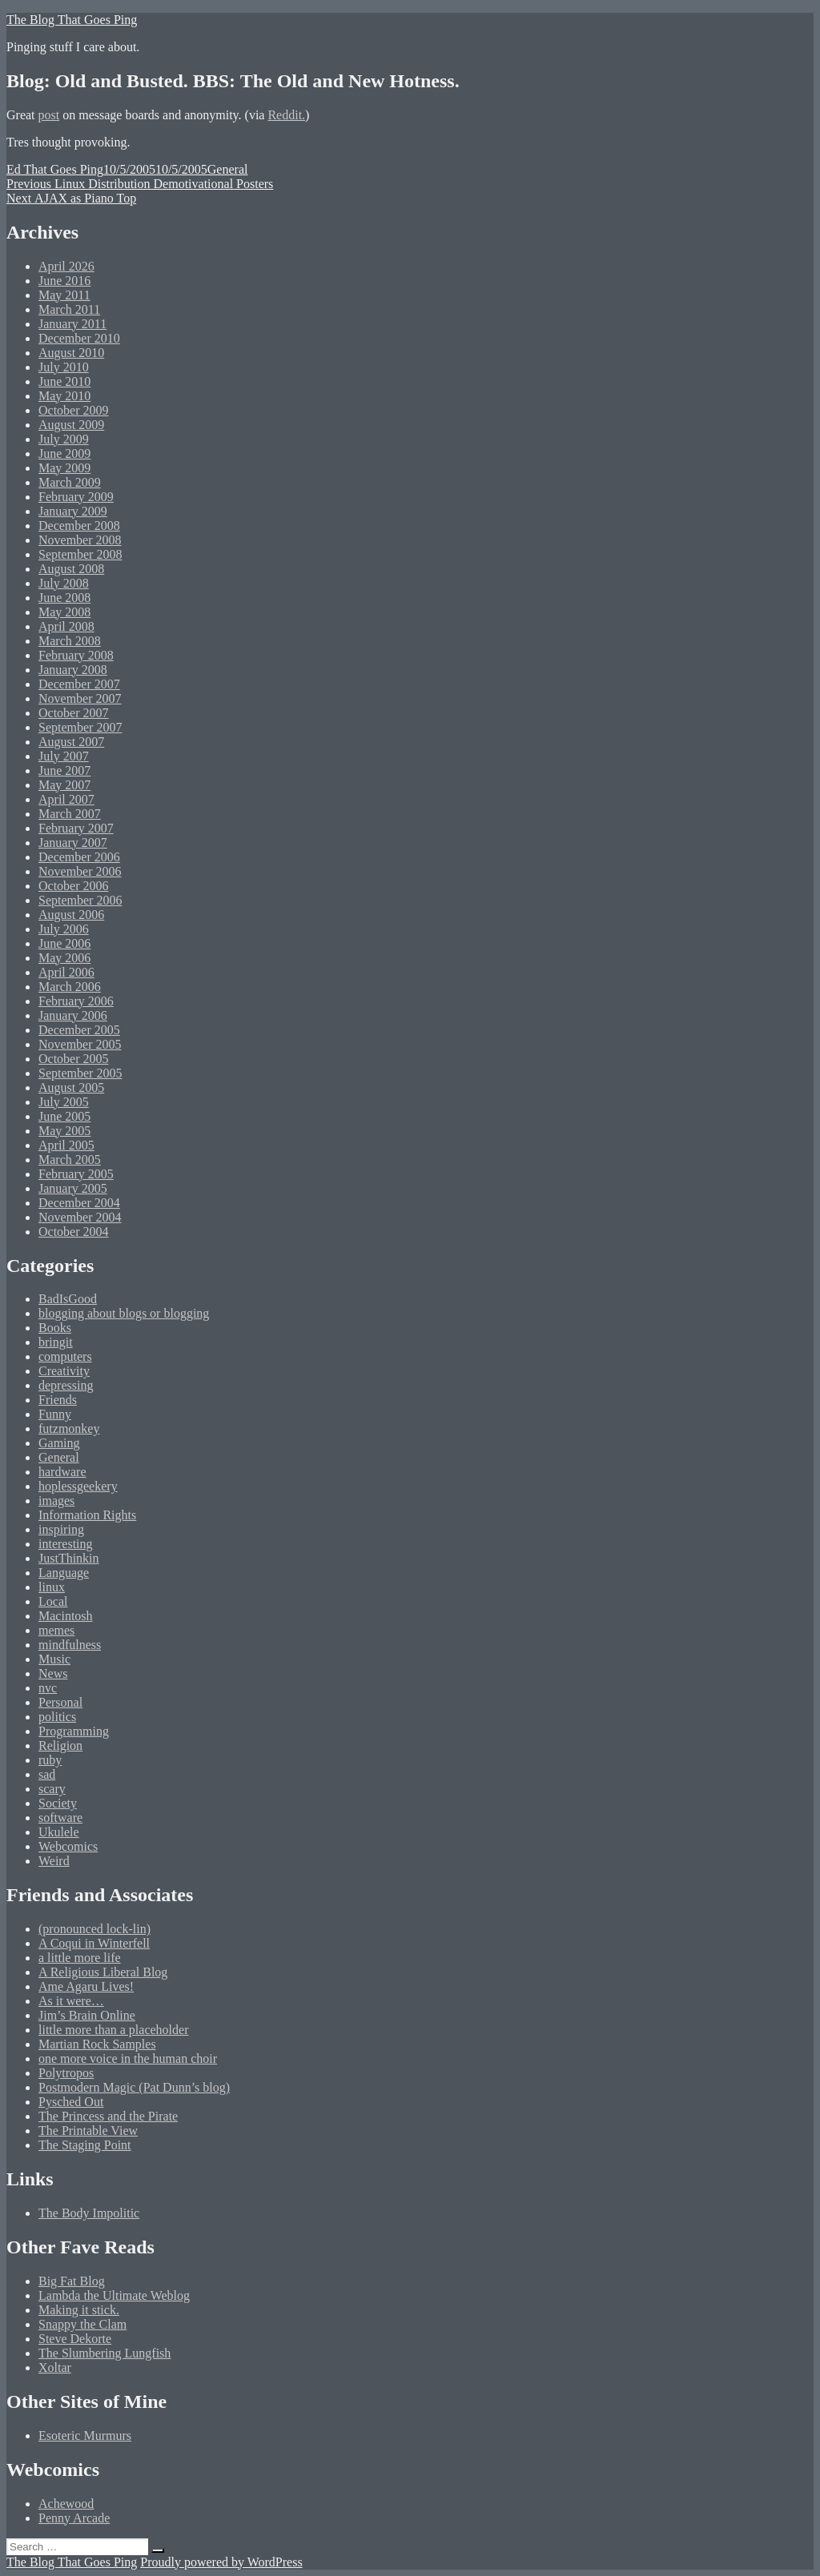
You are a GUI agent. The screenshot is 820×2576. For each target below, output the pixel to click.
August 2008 (71, 569)
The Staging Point (84, 2145)
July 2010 (63, 367)
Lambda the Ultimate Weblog (114, 2295)
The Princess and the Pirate (108, 2116)
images (56, 1500)
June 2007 (64, 770)
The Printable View (88, 2130)
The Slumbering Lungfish (104, 2353)
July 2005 (63, 1102)
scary (52, 1789)
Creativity (64, 1371)
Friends (57, 1399)
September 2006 (80, 900)
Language (63, 1572)
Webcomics (68, 1846)
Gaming (59, 1443)
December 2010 (79, 338)
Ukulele (58, 1832)
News (52, 1673)
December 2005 (79, 1030)
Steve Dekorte (74, 2338)
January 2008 (72, 669)
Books (54, 1327)
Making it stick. (78, 2310)
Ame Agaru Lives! (86, 1986)
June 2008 (64, 597)
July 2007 (63, 756)
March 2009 (69, 482)
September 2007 (80, 727)
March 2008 (69, 641)
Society (57, 1803)
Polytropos (66, 2073)
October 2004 (73, 1231)
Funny (54, 1414)
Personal (60, 1702)
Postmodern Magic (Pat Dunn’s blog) (134, 2087)
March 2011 (69, 309)
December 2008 (79, 525)
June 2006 (64, 943)
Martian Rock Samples (97, 2044)
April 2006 (66, 972)
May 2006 (64, 958)
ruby (50, 1760)
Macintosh (65, 1616)
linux (51, 1587)
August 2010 (71, 352)
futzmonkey (68, 1428)
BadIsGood (67, 1299)
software (60, 1817)
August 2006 (71, 914)
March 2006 (69, 986)
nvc (47, 1688)
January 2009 (72, 511)
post (49, 115)
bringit (55, 1342)
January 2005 (72, 1188)
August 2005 (71, 1087)
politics (57, 1716)
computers (65, 1356)
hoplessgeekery (78, 1486)
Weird (54, 1861)
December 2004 (79, 1203)
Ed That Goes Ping (54, 169)
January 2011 (72, 324)
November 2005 (80, 1044)
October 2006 (73, 886)
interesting (65, 1544)
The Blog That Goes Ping (71, 19)
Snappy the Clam (82, 2324)
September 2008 (80, 554)
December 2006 (79, 857)
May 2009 (64, 468)
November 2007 (80, 698)
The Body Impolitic (88, 2213)
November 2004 (80, 1217)
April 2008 (66, 626)
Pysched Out (70, 2102)
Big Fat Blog (71, 2281)
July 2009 (63, 439)
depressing (65, 1385)
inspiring (61, 1529)
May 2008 (64, 612)
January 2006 (72, 1015)
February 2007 (76, 828)
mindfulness (69, 1644)
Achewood (66, 2503)
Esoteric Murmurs (84, 2435)
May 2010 (64, 396)
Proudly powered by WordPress (221, 2562)
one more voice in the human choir (127, 2058)
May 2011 (64, 295)
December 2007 (79, 684)
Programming (73, 1731)
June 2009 (64, 453)
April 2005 (66, 1145)
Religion (60, 1745)
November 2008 (80, 540)
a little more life (79, 1957)
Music (54, 1659)
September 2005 (80, 1073)
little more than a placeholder (113, 2029)
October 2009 (73, 410)
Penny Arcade (74, 2518)
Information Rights (87, 1515)
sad (46, 1774)
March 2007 (69, 814)
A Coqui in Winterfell (94, 1943)
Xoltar (54, 2367)
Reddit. (286, 115)
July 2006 (63, 929)
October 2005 (73, 1058)
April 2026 (66, 266)
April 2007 (66, 799)
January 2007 (72, 842)
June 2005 (64, 1116)
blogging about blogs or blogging (123, 1313)
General (227, 169)
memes (56, 1630)
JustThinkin (68, 1558)
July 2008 (63, 583)
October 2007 (73, 713)
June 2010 (64, 381)
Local (52, 1601)
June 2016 (64, 280)
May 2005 (64, 1131)
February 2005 (76, 1174)
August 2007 (71, 741)
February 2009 (76, 497)
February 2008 (76, 655)
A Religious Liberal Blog (102, 1972)
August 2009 (71, 424)
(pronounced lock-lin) (94, 1929)
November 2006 (80, 871)
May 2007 (64, 785)
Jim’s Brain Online (86, 2015)
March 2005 (69, 1159)
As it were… (71, 2001)
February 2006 (76, 1001)
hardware (62, 1472)
